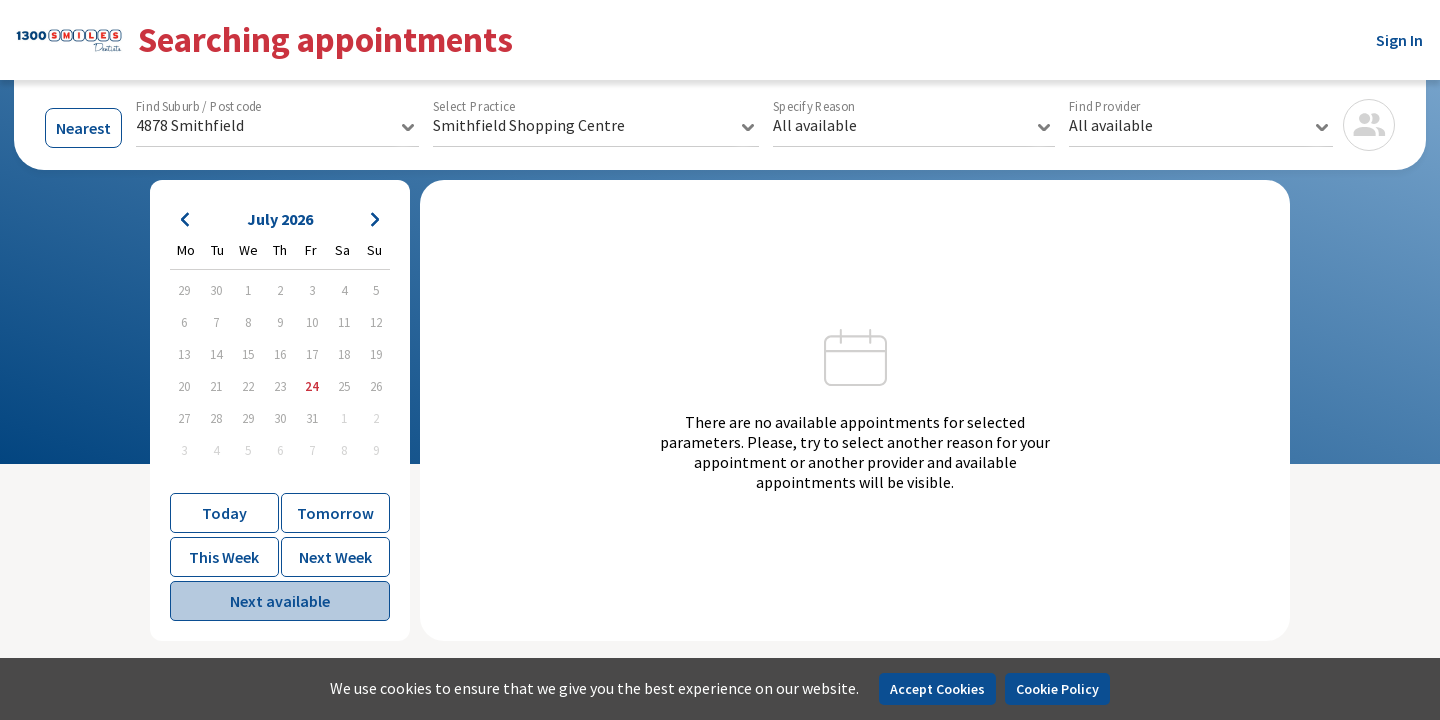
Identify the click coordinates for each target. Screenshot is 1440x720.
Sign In (1399, 40)
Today (224, 513)
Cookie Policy (1057, 689)
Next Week (335, 557)
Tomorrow (335, 513)
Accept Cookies (937, 689)
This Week (224, 557)
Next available (280, 601)
